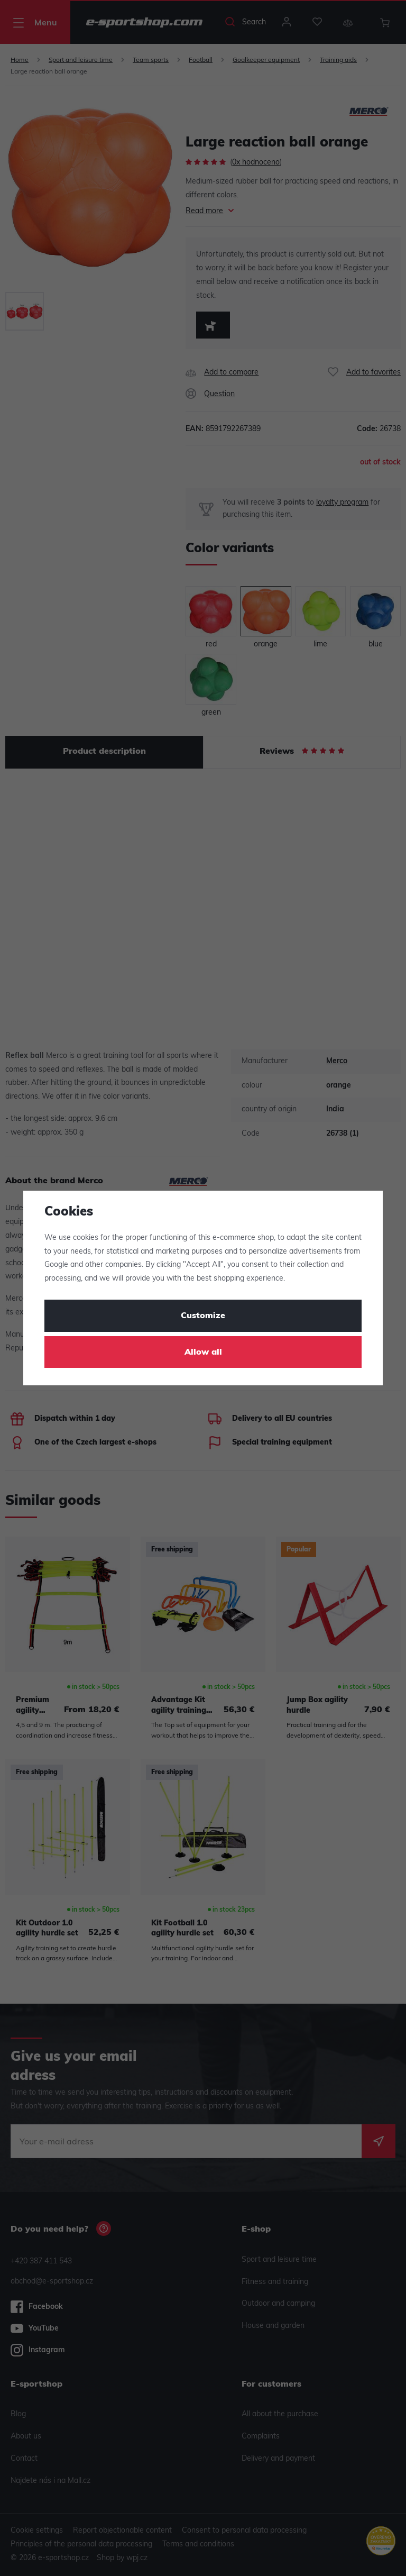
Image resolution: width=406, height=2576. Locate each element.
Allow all (203, 1352)
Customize (203, 1316)
